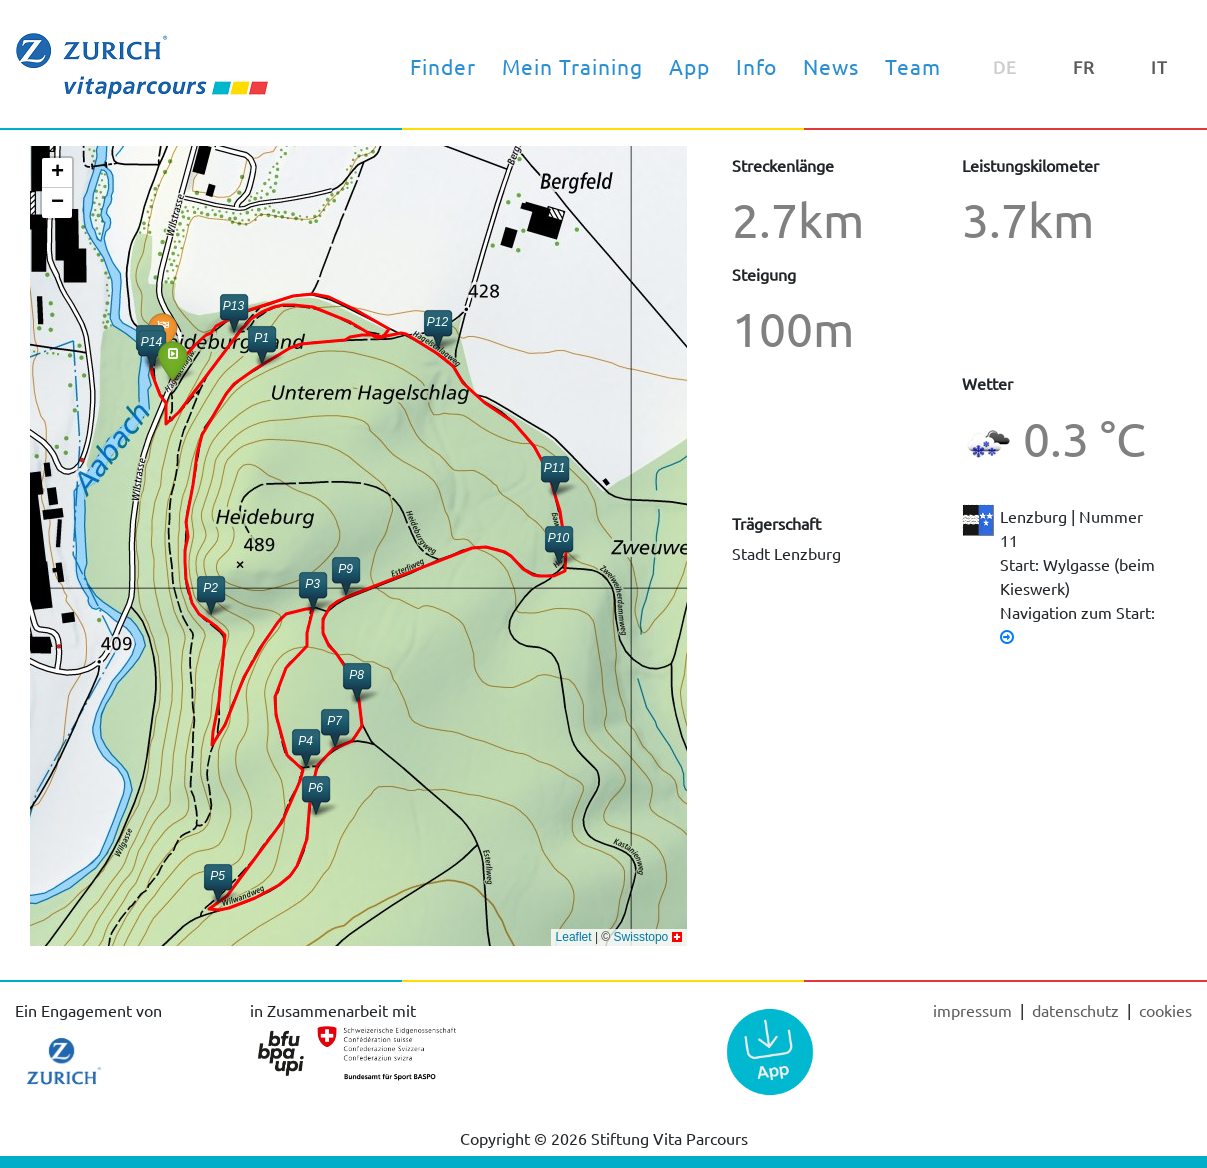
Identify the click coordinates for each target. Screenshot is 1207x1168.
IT (1159, 66)
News (831, 66)
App (689, 66)
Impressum (974, 1010)
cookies (1165, 1010)
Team (913, 66)
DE (1005, 66)
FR (1084, 66)
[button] (172, 360)
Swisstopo (641, 937)
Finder (443, 66)
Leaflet (574, 937)
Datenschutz (1077, 1010)
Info (757, 66)
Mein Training (572, 66)
